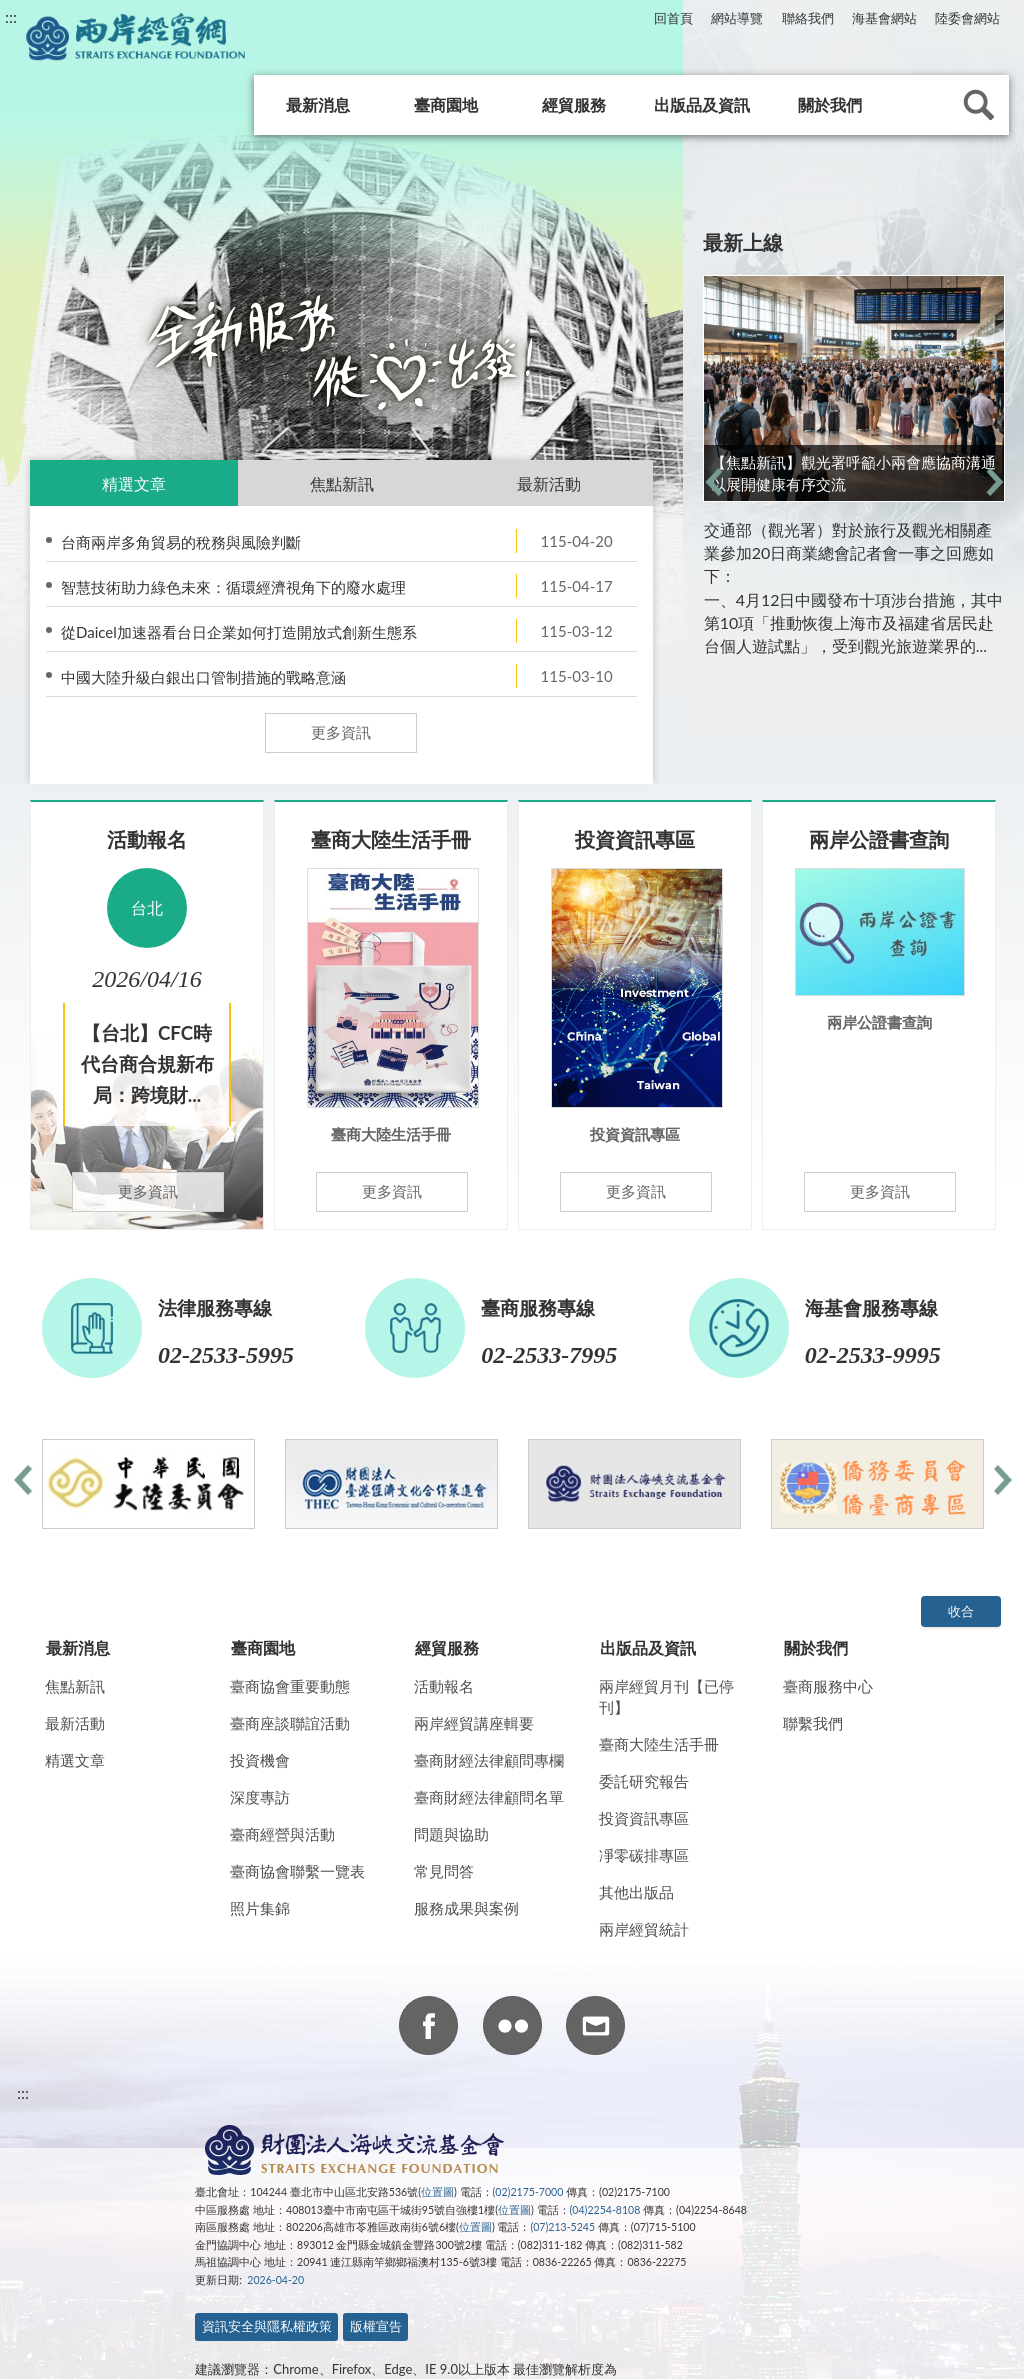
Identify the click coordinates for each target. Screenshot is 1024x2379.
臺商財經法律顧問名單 (489, 1797)
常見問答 (444, 1871)
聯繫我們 (813, 1723)
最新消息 (318, 104)
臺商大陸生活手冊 (659, 1744)
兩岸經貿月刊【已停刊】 (666, 1696)
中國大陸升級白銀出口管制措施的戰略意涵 (203, 677)
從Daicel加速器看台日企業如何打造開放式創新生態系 (239, 632)
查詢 (979, 105)
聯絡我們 (808, 18)
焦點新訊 (342, 483)
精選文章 (134, 483)
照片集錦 (260, 1908)
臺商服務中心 (828, 1686)
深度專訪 (260, 1797)
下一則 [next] (994, 482)
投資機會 (260, 1760)
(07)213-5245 (562, 2227)
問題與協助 (451, 1834)
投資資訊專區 (644, 1818)
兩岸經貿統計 (644, 1929)
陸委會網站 (967, 18)
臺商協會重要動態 (290, 1686)
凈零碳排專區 (644, 1855)
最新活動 (549, 483)
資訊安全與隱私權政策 (267, 2326)
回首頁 (673, 18)
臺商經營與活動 (282, 1834)
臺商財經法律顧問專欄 (489, 1760)
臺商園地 (446, 104)
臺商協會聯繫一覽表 (297, 1871)
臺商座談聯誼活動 (290, 1723)
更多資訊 (341, 732)
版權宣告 (376, 2326)
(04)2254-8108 (605, 2210)
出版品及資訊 (702, 104)
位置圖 (437, 2192)
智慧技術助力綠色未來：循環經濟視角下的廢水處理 (233, 587)
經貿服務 (574, 104)
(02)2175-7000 (528, 2192)
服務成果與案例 (466, 1908)
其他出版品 (636, 1892)
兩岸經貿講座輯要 (474, 1723)
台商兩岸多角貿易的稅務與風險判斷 (181, 542)
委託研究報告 (644, 1781)
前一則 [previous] (713, 482)
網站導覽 (737, 18)
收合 (961, 1611)
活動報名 (444, 1686)
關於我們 (830, 104)
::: (11, 16)
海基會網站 (884, 18)
